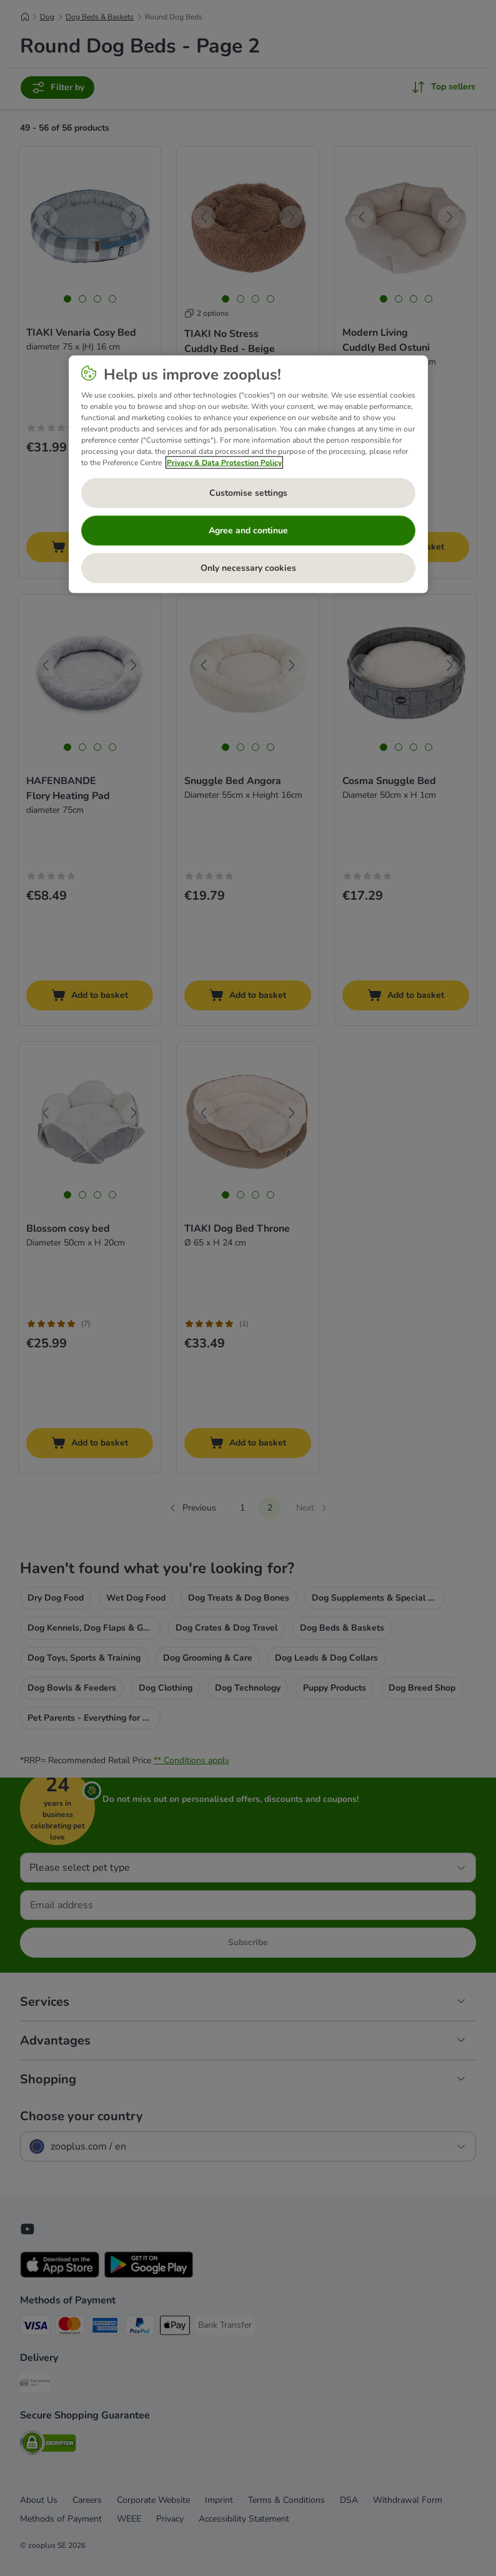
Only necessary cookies (248, 568)
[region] (248, 474)
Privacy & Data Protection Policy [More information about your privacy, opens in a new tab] (224, 463)
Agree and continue (248, 530)
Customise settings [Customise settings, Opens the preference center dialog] (248, 493)
